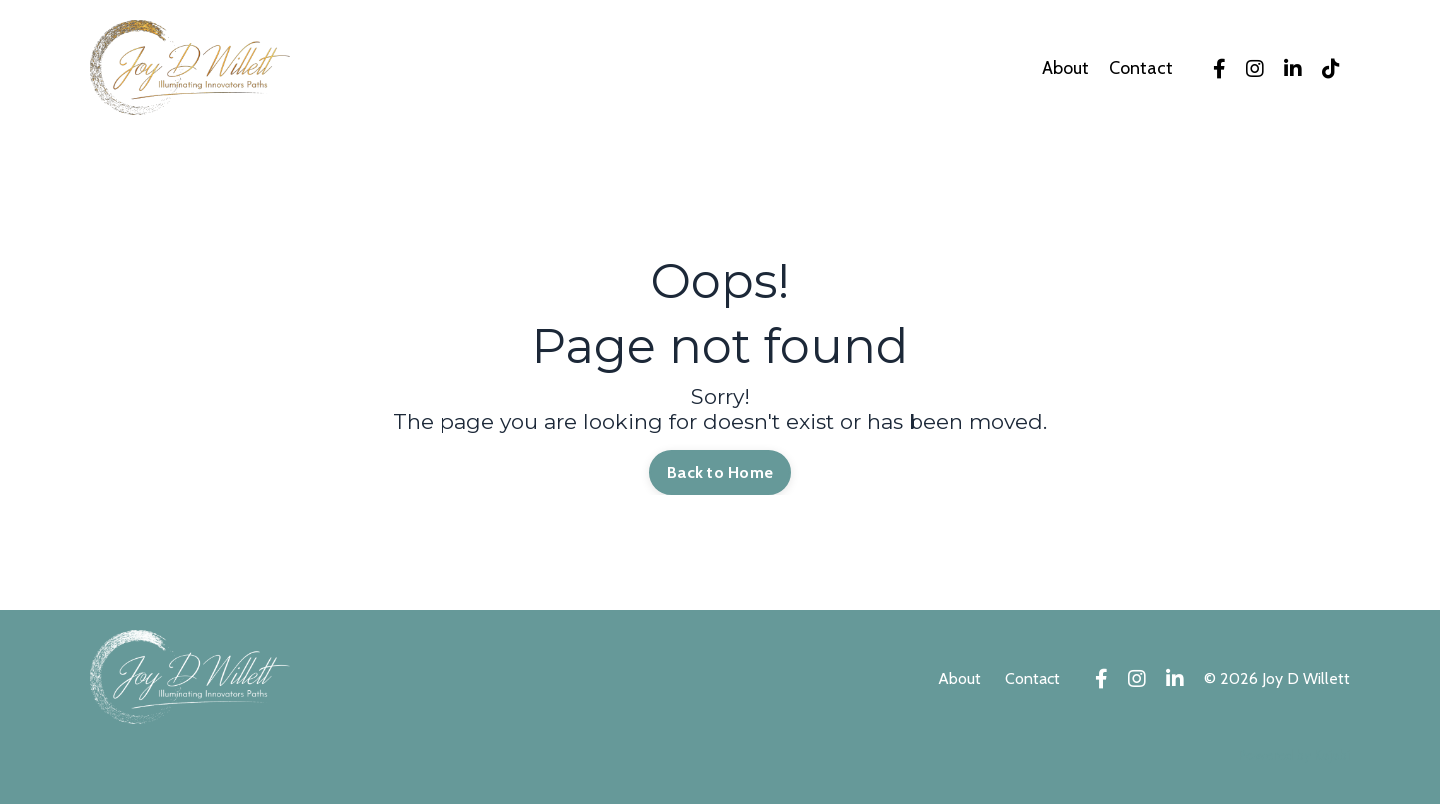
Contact (1141, 68)
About (1065, 68)
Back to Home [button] (720, 472)
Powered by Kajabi (1294, 755)
